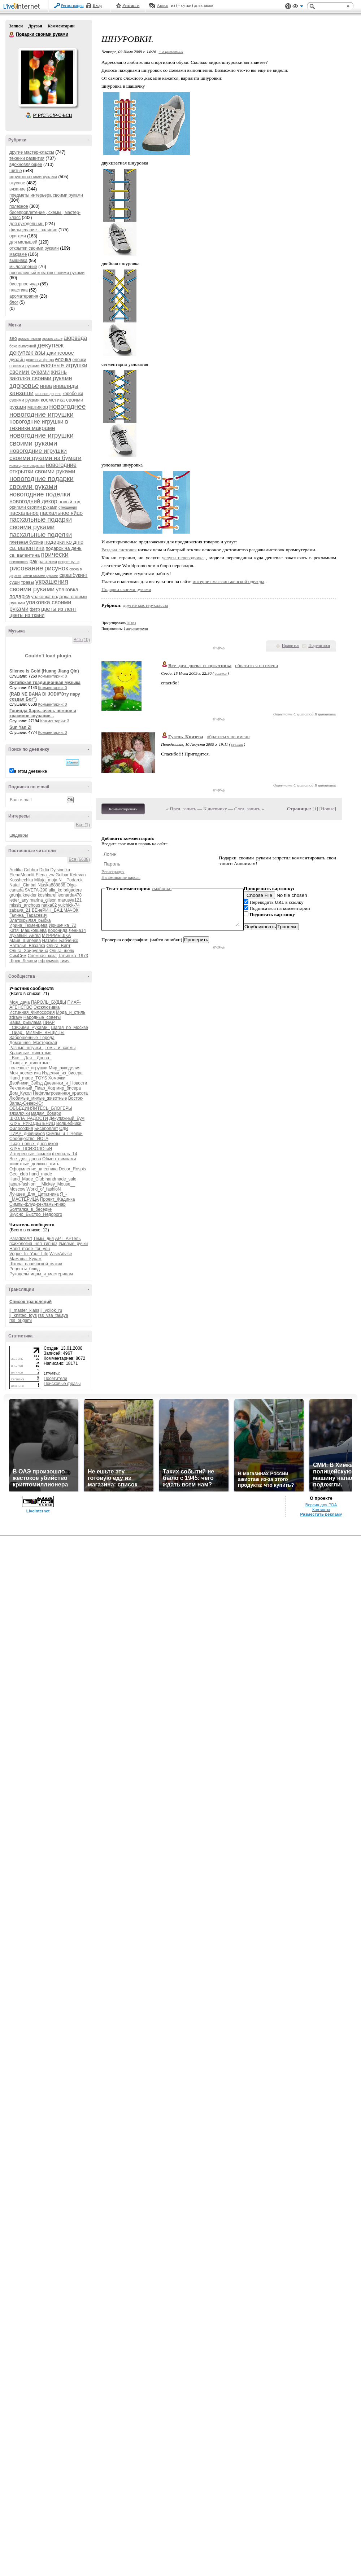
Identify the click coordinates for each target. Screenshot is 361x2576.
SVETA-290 (36, 890)
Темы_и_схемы (60, 1047)
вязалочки (19, 1113)
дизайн (17, 359)
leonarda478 (69, 895)
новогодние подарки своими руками (41, 482)
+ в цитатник (170, 51)
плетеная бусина (26, 542)
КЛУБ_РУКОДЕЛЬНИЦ (32, 1123)
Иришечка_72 (62, 925)
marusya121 (70, 900)
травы (27, 582)
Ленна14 (77, 930)
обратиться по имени (256, 665)
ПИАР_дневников (27, 1133)
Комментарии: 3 (54, 721)
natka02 (49, 905)
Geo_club (18, 1174)
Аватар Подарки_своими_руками (47, 77)
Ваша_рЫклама (25, 1022)
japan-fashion (22, 1184)
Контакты (321, 1509)
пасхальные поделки (40, 534)
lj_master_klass (24, 1310)
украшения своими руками (38, 585)
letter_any (19, 900)
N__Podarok (70, 879)
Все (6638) (79, 859)
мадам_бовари (46, 1113)
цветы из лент (59, 609)
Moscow (17, 1189)
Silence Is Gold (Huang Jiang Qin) (44, 671)
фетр (35, 609)
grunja (15, 895)
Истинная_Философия (32, 1012)
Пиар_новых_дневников (33, 1143)
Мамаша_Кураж (25, 1258)
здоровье (24, 385)
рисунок (56, 568)
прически (55, 554)
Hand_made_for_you (29, 1248)
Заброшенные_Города (32, 1037)
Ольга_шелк (61, 950)
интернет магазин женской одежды (228, 581)
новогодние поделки (39, 494)
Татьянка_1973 (73, 955)
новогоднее (67, 406)
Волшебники (69, 1123)
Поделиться (319, 645)
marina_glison (43, 900)
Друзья (35, 26)
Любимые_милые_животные (38, 1098)
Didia (44, 869)
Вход (97, 5)
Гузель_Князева (185, 736)
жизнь (59, 372)
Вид (297, 7)
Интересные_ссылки (30, 1153)
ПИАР (49, 1022)
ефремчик (48, 960)
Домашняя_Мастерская (33, 1042)
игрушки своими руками (33, 176)
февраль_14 (64, 1153)
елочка (63, 359)
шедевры (18, 835)
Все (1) (83, 824)
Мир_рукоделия (65, 1067)
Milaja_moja (45, 879)
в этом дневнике (30, 771)
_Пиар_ (17, 1032)
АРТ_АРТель (68, 1238)
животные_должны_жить (34, 1163)
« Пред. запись (181, 808)
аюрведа (75, 338)
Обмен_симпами (59, 1158)
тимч (65, 960)
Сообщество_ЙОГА (28, 1138)
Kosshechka (21, 879)
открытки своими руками (34, 248)
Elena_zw (45, 874)
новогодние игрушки (41, 414)
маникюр (37, 407)
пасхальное (24, 513)
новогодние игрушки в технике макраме (38, 425)
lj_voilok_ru (51, 1310)
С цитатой (303, 714)
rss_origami (20, 1320)
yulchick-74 (69, 905)
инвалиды (65, 386)
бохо (13, 346)
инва (46, 386)
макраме (18, 254)
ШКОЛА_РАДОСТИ (28, 1118)
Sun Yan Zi (20, 727)
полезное (18, 206)
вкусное (17, 182)
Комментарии (61, 26)
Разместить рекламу (321, 1514)
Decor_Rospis (72, 1168)
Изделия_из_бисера (62, 1072)
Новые (327, 808)
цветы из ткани (26, 615)
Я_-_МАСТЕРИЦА (38, 1197)
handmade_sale (60, 1179)
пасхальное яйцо (61, 513)
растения (48, 561)
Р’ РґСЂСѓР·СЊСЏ (52, 115)
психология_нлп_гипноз (33, 1243)
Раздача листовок (119, 549)
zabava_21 (20, 910)
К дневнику (215, 808)
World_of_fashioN (43, 1189)
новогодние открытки (27, 466)
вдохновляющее (25, 164)
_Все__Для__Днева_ (30, 1057)
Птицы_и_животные (29, 1062)
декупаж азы (27, 352)
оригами (17, 235)
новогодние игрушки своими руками (41, 439)
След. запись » (249, 808)
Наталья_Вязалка (27, 945)
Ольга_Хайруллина (28, 950)
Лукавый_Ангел (25, 935)
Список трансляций (30, 1301)
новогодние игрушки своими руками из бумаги (45, 454)
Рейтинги (131, 5)
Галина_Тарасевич (28, 915)
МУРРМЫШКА (56, 935)
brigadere (73, 890)
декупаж (50, 345)
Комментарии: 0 (52, 676)
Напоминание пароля (120, 877)
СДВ (63, 1128)
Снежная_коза (42, 955)
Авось (162, 5)
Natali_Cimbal (22, 885)
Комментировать (123, 809)
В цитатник (325, 714)
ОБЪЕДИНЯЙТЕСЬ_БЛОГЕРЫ (40, 1108)
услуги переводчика (183, 557)
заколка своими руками (40, 378)
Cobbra (31, 869)
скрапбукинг (74, 575)
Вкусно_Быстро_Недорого (35, 1214)
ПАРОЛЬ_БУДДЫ (48, 1002)
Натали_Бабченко (60, 940)
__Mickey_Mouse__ (55, 1184)
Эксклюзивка (47, 1007)
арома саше (52, 339)
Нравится (290, 645)
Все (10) (82, 639)
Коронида (58, 930)
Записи (16, 26)
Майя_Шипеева (25, 940)
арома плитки (29, 339)
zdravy (15, 1017)
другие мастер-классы (31, 152)
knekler (30, 895)
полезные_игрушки (28, 1067)
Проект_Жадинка (57, 1199)
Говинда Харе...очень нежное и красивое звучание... (42, 713)
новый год (69, 501)
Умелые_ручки (73, 1243)
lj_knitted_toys (23, 1315)
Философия (21, 1128)
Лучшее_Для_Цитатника (34, 1194)
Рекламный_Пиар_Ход (32, 1088)
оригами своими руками (33, 507)
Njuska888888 (51, 885)
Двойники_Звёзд (26, 1083)
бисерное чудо (24, 283)
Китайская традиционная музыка (45, 682)
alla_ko (55, 890)
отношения (67, 507)
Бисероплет (46, 1128)
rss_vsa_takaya (53, 1315)
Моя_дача (19, 1002)
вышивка (18, 260)
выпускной (27, 346)
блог (13, 302)
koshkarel (47, 895)
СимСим (17, 955)
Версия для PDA (321, 1505)
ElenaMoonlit (21, 874)
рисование (26, 568)
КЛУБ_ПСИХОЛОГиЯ (30, 1148)
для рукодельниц (26, 223)
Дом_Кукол (20, 1093)
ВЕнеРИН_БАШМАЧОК (55, 910)
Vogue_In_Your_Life (28, 1253)
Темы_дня (43, 1238)
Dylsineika (60, 869)
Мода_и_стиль (71, 1012)
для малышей (23, 242)
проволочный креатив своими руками (46, 272)
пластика (18, 290)
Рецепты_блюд (24, 1268)
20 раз (131, 623)
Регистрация (72, 5)
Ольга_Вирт (59, 945)
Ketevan (78, 874)
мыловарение (23, 266)
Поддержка (288, 6)
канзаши (21, 393)
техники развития (26, 158)
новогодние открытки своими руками (43, 468)
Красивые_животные (30, 1052)
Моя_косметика (25, 1072)
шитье (15, 170)
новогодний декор (33, 501)
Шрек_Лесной (23, 960)
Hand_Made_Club (26, 1179)
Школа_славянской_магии (35, 1263)
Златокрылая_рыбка (30, 920)
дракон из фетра (40, 360)
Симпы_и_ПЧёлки (64, 1133)
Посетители (55, 1378)
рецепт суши (68, 562)
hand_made (40, 1174)
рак (34, 561)
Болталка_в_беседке (30, 1209)
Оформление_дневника (33, 1168)
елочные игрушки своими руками (48, 368)
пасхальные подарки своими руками (40, 523)
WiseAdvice (60, 1253)
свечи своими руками (40, 576)
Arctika (16, 869)
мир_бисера (68, 1088)
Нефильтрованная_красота (60, 1093)
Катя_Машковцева (28, 930)
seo (13, 338)
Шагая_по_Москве (69, 1027)
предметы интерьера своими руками (46, 195)
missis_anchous (24, 905)
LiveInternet (23, 6)
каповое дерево (48, 394)
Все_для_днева (25, 1158)
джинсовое (60, 353)
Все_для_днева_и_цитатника (199, 665)
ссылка (221, 673)
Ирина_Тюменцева (28, 925)
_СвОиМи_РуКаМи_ (29, 1027)
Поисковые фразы (62, 1383)
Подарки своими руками (12, 35)
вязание (17, 189)
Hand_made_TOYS (28, 1078)
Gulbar (62, 874)
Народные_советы (42, 1017)
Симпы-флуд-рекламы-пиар (37, 1204)
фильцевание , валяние (33, 229)
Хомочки (56, 1078)
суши (14, 582)
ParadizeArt (20, 1238)
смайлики (162, 888)
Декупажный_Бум (66, 1118)
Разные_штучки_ (26, 1047)
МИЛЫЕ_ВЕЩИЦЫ (45, 1032)
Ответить (282, 714)
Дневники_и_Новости (65, 1083)
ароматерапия (23, 296)
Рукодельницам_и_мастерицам (41, 1273)
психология (18, 562)
